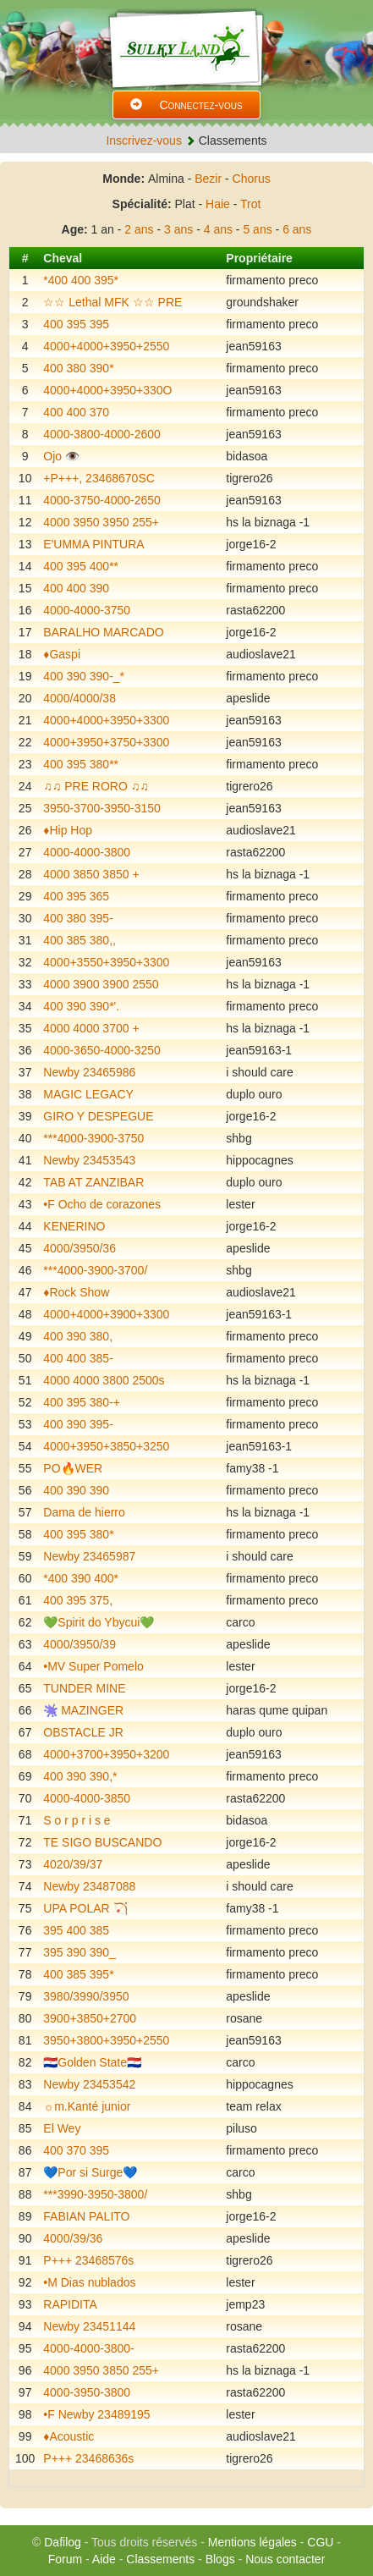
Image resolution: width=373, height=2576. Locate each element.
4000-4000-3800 (86, 852)
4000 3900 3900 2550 (100, 984)
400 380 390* (78, 368)
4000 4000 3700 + (91, 1028)
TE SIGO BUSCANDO (102, 1842)
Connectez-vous (186, 105)
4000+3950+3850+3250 (106, 1446)
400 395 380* (78, 1534)
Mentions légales (252, 2542)
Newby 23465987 (89, 1556)
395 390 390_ (79, 1952)
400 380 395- (78, 918)
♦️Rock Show (76, 1292)
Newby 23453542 (89, 2084)
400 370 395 (76, 2150)
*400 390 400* (80, 1578)
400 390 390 (76, 1490)
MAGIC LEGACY (88, 1094)
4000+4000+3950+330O (107, 390)
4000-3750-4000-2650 (102, 500)
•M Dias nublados (89, 2282)
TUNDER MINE (84, 1688)
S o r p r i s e (76, 1820)
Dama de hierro (84, 1512)
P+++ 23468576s (88, 2260)
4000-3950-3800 (86, 2392)
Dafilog (62, 2542)
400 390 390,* (80, 1776)
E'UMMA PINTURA (93, 544)
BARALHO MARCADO (103, 632)
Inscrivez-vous (143, 140)
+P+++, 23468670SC (99, 478)
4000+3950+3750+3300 (106, 742)
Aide (104, 2559)
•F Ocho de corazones (102, 1204)
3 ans (178, 229)
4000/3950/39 (79, 1644)
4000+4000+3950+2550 (106, 346)
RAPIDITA (70, 2304)
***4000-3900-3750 (93, 1138)
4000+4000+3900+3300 (106, 1314)
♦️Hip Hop (67, 830)
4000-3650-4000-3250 (102, 1050)
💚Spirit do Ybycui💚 (98, 1622)
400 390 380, (77, 1336)
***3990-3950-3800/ (95, 2194)
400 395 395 (76, 324)
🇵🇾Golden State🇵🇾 (92, 2062)
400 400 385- (78, 1358)
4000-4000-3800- (88, 2348)
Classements (160, 2559)
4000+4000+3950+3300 (106, 720)
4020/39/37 (72, 1864)
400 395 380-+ (81, 1402)
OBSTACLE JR (83, 1732)
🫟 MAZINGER (83, 1710)
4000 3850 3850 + (91, 874)
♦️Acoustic (68, 2436)
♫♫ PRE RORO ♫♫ (95, 786)
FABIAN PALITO (86, 2216)
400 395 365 (76, 896)
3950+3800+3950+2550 (106, 2040)
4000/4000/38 (79, 698)
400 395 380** (80, 764)
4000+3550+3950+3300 (106, 962)
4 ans (218, 229)
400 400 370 (76, 412)
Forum (65, 2559)
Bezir (208, 178)
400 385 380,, (79, 940)
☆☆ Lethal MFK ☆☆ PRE (112, 302)
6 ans (296, 229)
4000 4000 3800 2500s (103, 1380)
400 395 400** (80, 566)
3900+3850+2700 (89, 2018)
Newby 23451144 (89, 2326)
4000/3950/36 (79, 1248)
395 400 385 (76, 1930)
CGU (320, 2542)
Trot (250, 204)
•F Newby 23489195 (96, 2414)
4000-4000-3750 (86, 610)
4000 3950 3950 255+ (101, 522)
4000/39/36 (72, 2238)
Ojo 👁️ (61, 456)
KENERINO (74, 1226)
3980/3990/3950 (86, 1996)
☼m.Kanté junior (86, 2106)
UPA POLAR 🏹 (85, 1908)
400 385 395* (78, 1974)
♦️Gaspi (61, 654)
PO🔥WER (72, 1468)
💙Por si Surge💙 (90, 2172)
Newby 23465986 (89, 1072)
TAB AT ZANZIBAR (93, 1182)
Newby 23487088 (89, 1886)
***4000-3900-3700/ (95, 1270)
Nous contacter (285, 2559)
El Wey (61, 2128)
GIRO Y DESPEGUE (98, 1116)
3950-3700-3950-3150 (102, 808)
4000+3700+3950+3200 (106, 1754)
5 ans (257, 229)
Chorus (252, 178)
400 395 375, (77, 1600)
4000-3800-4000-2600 (102, 434)
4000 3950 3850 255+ (101, 2370)
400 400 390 (76, 588)
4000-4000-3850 (86, 1798)
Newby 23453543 (89, 1160)
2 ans (138, 229)
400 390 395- (78, 1424)
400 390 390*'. (81, 1006)
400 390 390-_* (83, 676)
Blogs (220, 2559)
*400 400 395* (80, 280)
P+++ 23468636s (88, 2458)
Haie (218, 204)
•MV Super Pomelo (93, 1666)
